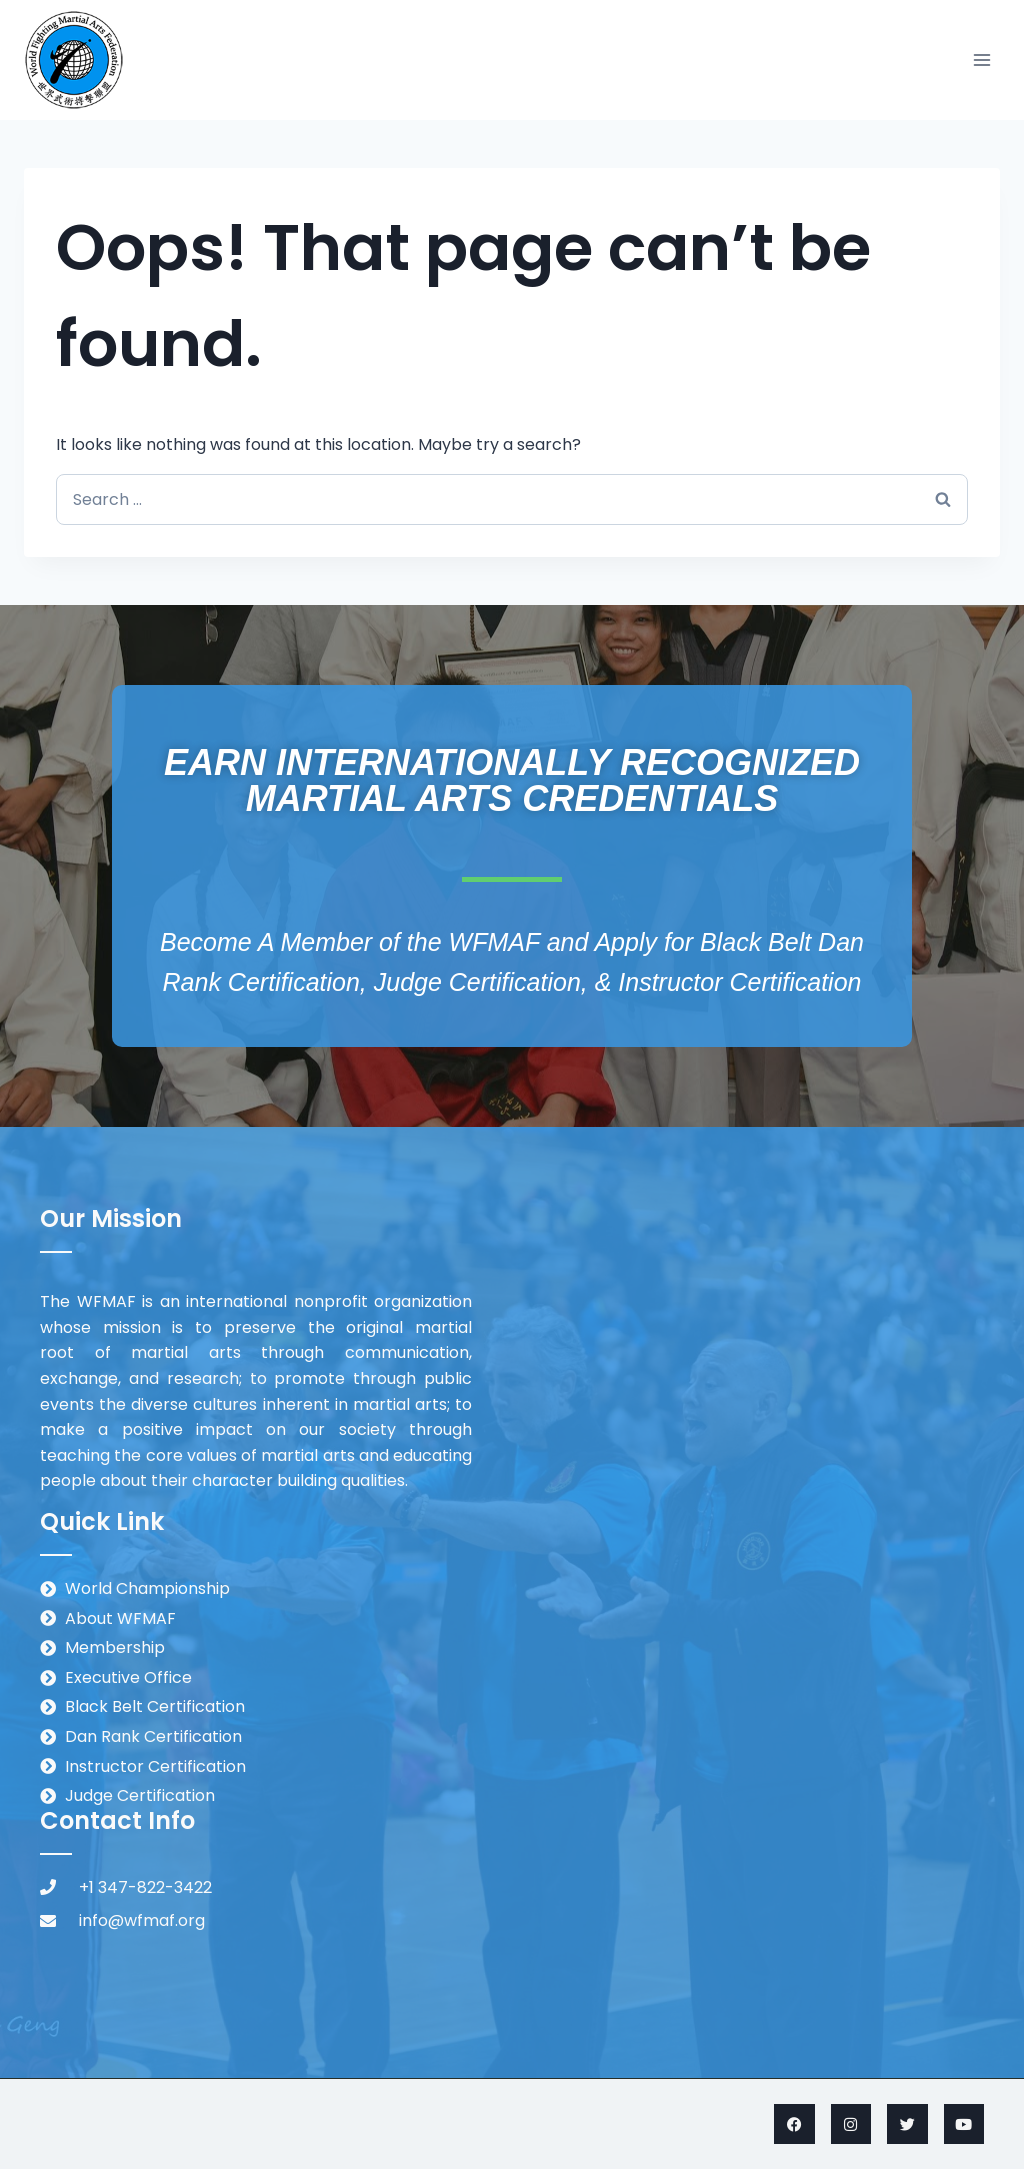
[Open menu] (981, 59)
